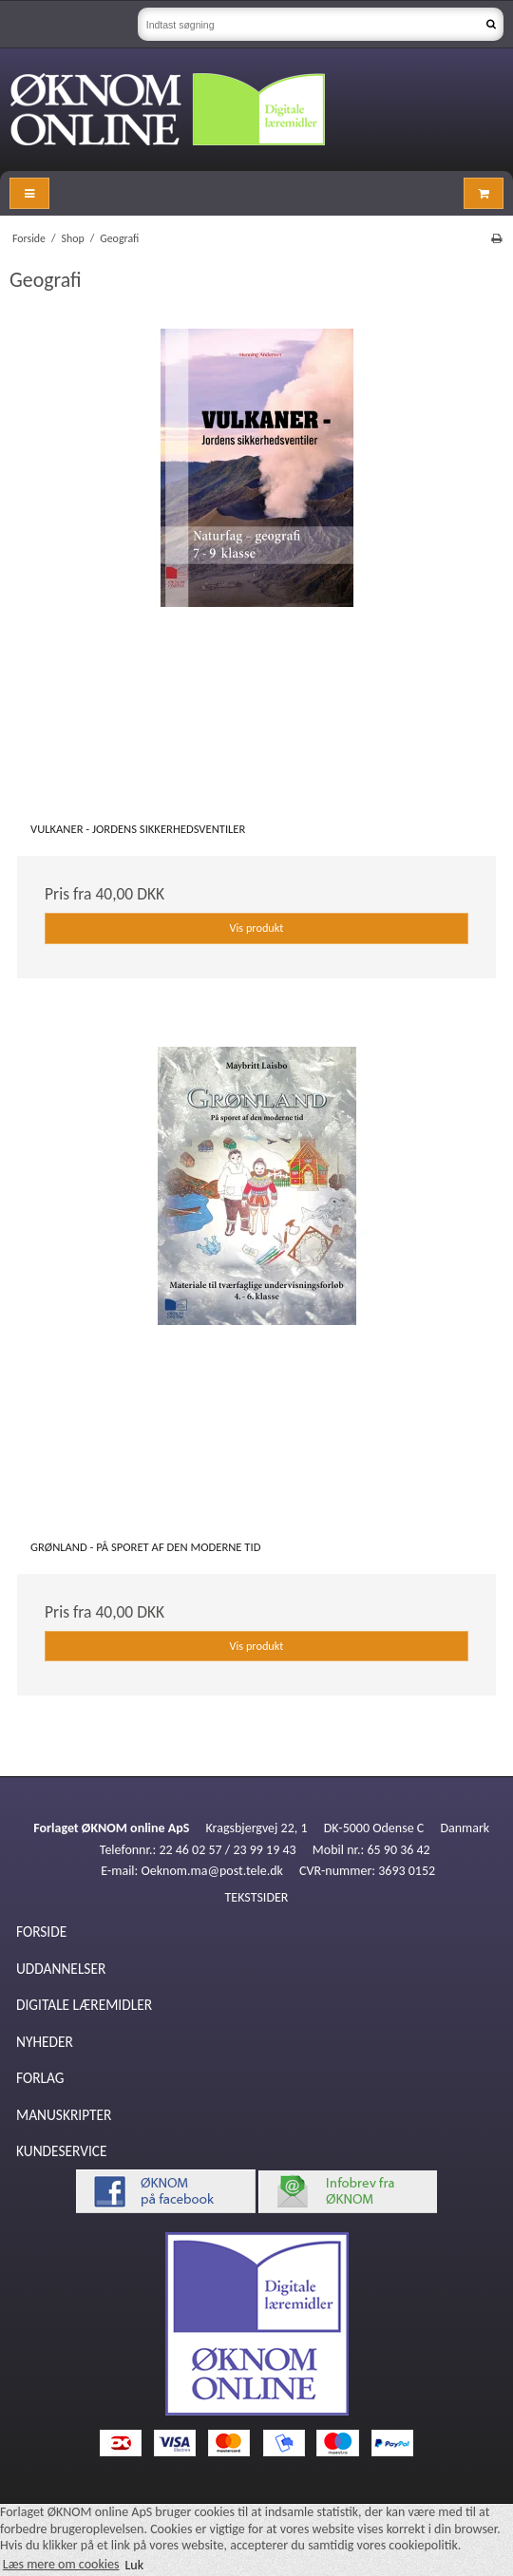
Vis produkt (257, 927)
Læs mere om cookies (61, 2564)
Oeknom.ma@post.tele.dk (212, 1871)
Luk (133, 2564)
